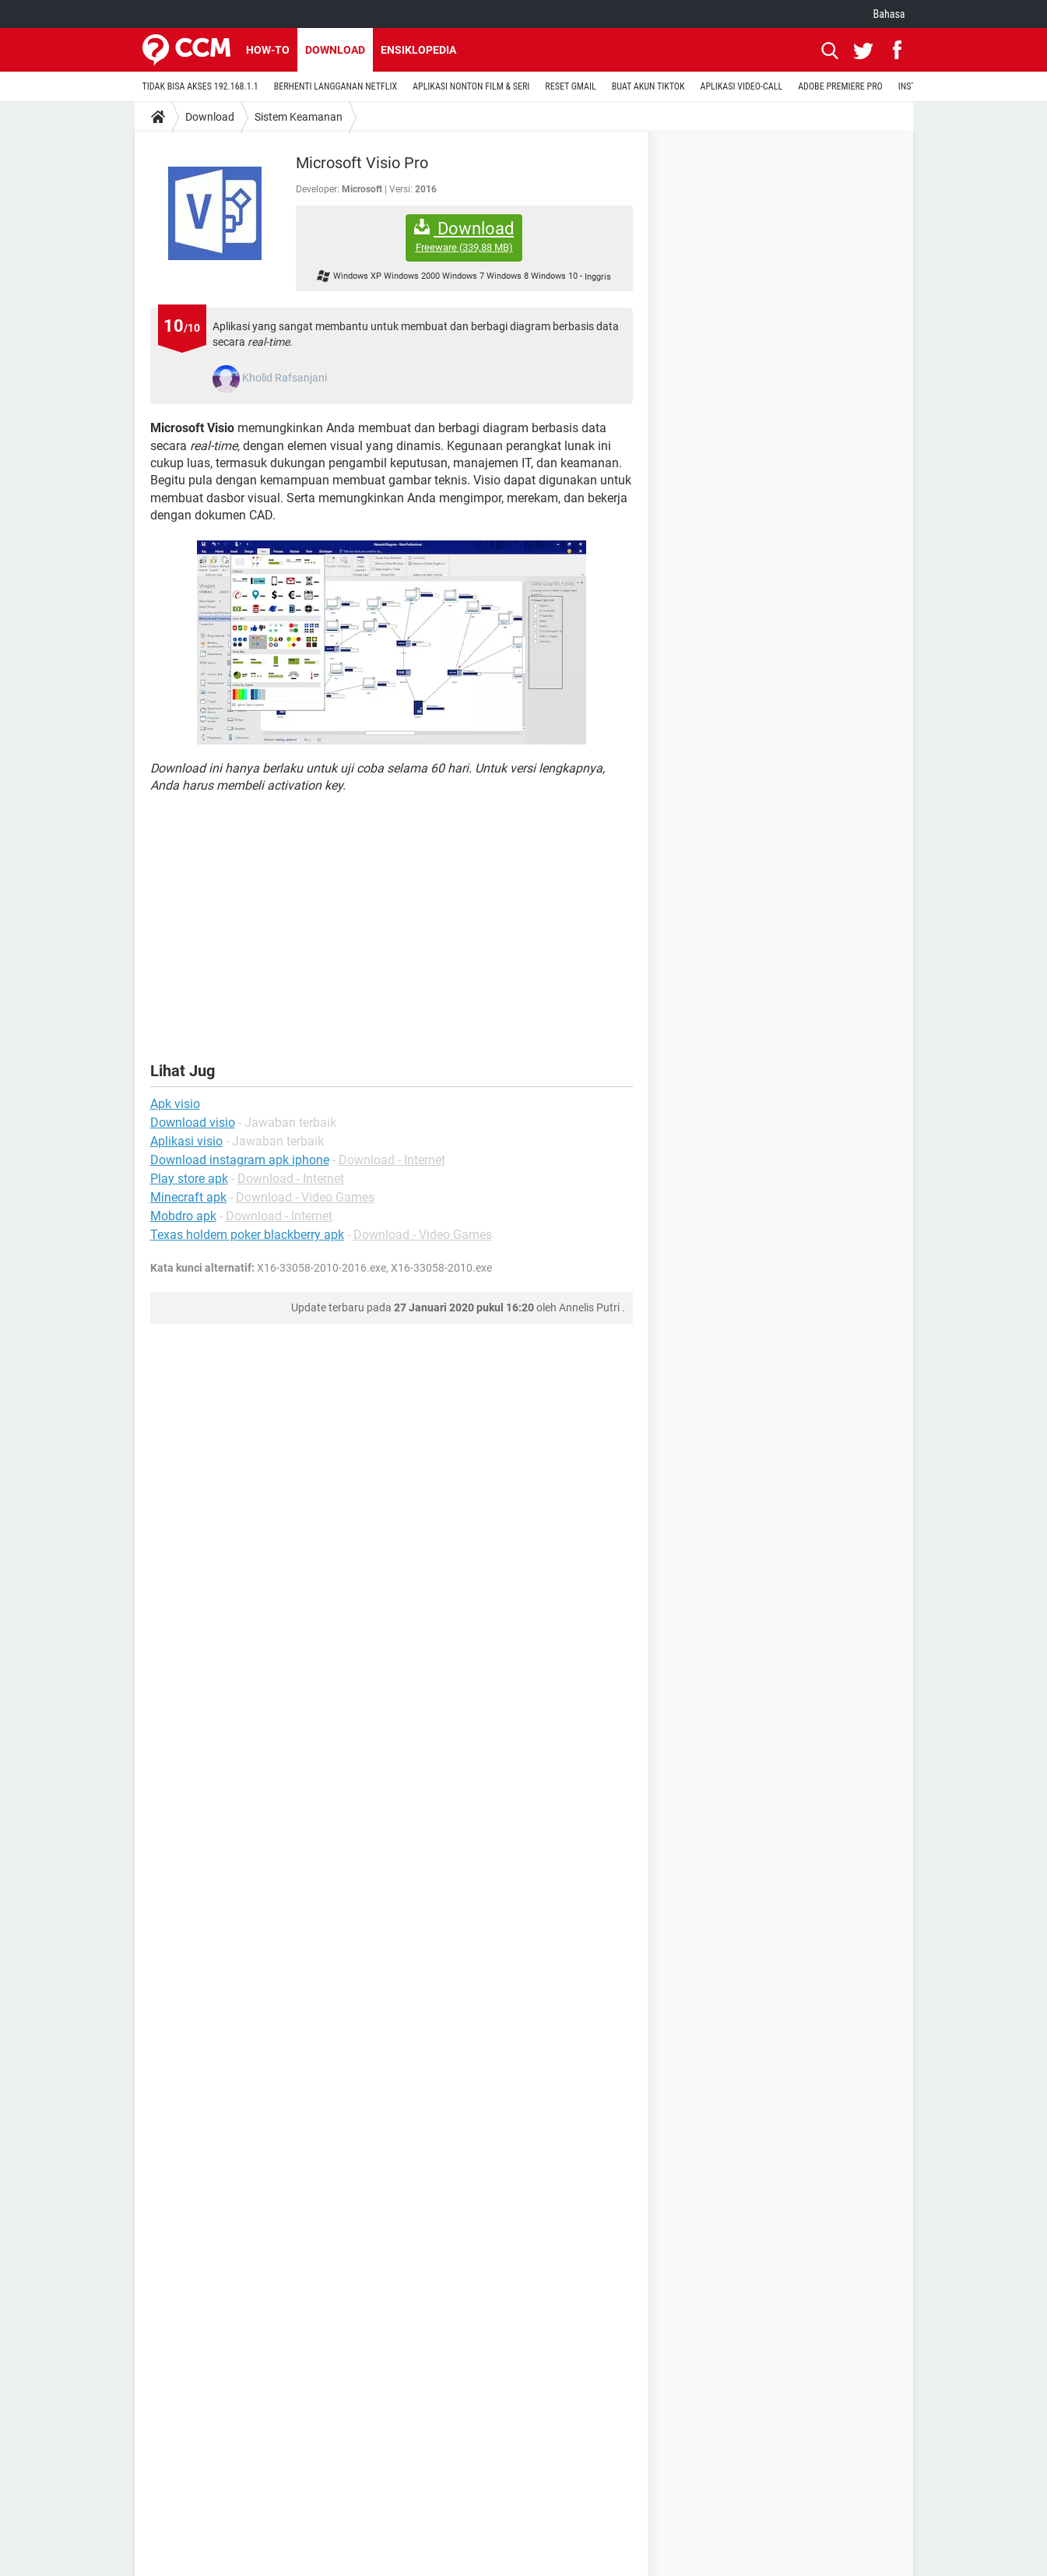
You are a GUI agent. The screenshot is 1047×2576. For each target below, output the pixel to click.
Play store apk (189, 1178)
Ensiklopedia (418, 50)
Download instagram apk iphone (239, 1160)
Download (335, 50)
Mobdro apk (183, 1216)
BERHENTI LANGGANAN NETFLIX (335, 86)
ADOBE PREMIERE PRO (840, 86)
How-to (268, 50)
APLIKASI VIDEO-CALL (742, 86)
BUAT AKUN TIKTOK (648, 86)
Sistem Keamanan (299, 117)
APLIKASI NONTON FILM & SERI (471, 86)
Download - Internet (392, 1160)
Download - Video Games (305, 1197)
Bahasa (889, 14)
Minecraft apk (188, 1197)
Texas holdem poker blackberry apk (247, 1234)
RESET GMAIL (570, 86)
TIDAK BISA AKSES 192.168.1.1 (200, 86)
